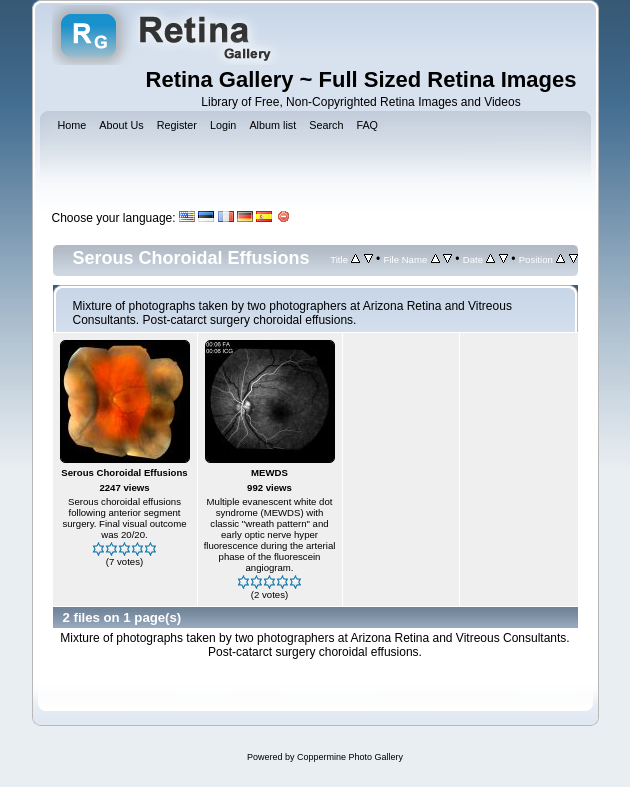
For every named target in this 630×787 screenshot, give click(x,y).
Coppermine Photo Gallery (350, 757)
